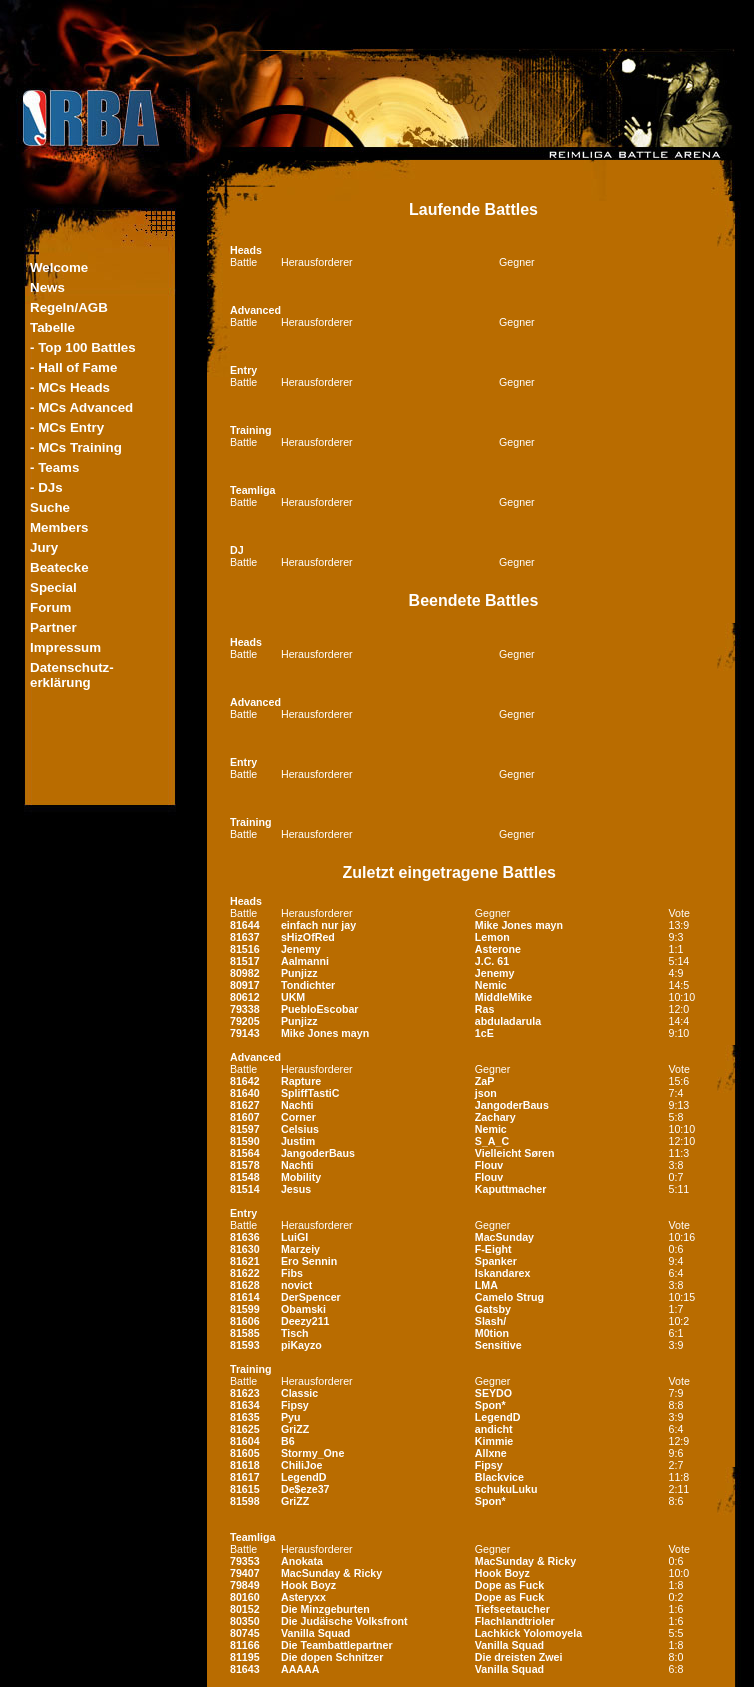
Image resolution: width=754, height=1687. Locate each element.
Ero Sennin (309, 1261)
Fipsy (295, 1405)
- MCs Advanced (81, 407)
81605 (245, 1453)
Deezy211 (305, 1321)
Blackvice (499, 1477)
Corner (298, 1117)
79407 (245, 1573)
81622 (245, 1273)
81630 (245, 1249)
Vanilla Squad (315, 1633)
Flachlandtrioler (515, 1621)
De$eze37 (305, 1489)
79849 (245, 1585)
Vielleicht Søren (515, 1153)
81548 (245, 1177)
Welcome (59, 267)
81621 (245, 1261)
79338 (245, 1009)
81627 (245, 1105)
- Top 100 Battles (83, 347)
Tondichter (308, 985)
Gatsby (493, 1309)
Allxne (491, 1453)
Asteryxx (303, 1597)
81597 (245, 1129)
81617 (245, 1477)
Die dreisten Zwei (519, 1657)
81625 (245, 1429)
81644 (245, 925)
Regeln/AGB (69, 307)
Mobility (301, 1177)
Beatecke (59, 567)
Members (59, 527)
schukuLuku (506, 1489)
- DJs (46, 487)
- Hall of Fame (73, 367)
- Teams (54, 467)
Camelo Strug (509, 1297)
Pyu (291, 1417)
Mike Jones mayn (519, 925)
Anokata (302, 1561)
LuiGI (294, 1237)
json (486, 1093)
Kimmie (494, 1441)
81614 (245, 1297)
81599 (245, 1309)
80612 (245, 997)
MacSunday (504, 1237)
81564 (245, 1153)
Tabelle (52, 327)
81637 (245, 937)
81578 (245, 1165)
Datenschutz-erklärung (72, 675)
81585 (245, 1333)
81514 (245, 1189)
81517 (245, 961)
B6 (288, 1441)
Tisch (295, 1333)
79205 (245, 1021)
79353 (245, 1561)
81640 (245, 1093)
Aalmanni (305, 961)
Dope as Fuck (509, 1585)
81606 (245, 1321)
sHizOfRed (308, 937)
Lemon (492, 937)
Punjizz (299, 973)
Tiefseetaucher (512, 1609)
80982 (245, 973)
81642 (245, 1081)
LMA (486, 1285)
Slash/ (490, 1321)
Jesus (296, 1189)
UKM (293, 997)
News (47, 287)
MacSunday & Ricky (525, 1561)
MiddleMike (503, 997)
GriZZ (295, 1429)
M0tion (492, 1333)
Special (53, 587)
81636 (245, 1237)
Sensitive (498, 1345)
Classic (299, 1393)
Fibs (292, 1273)
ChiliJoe (301, 1465)
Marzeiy (300, 1249)
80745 (245, 1633)
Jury (44, 547)
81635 (245, 1417)
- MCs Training (76, 447)
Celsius (300, 1129)
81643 (245, 1669)
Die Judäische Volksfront (344, 1621)
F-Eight (493, 1249)
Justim (298, 1141)
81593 (245, 1345)
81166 (245, 1645)
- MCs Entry (67, 427)
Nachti (297, 1105)
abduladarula (508, 1021)
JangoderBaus (512, 1105)
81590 (245, 1141)
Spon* (490, 1405)
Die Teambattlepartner (337, 1645)
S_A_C (492, 1141)
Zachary (495, 1117)
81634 (245, 1405)
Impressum (65, 647)
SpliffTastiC (310, 1093)
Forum (50, 607)
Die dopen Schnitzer (332, 1657)
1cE (484, 1033)
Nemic (491, 985)
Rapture (301, 1081)
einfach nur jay (318, 925)
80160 (245, 1597)
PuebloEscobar (320, 1009)
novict (296, 1285)
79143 (245, 1033)
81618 (245, 1465)
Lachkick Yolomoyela (528, 1633)
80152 (245, 1609)
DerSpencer (311, 1297)
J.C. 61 (492, 961)
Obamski (303, 1309)
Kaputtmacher (511, 1189)
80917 (245, 985)
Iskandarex (503, 1273)
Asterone (498, 949)
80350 (245, 1621)
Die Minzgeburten (325, 1609)
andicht (494, 1429)
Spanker (496, 1261)
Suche (50, 507)
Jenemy (301, 949)
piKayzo (301, 1345)
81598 (245, 1501)
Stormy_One (312, 1453)
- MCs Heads (70, 387)
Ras (485, 1009)
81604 (245, 1441)
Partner (53, 627)
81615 (245, 1489)
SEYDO (493, 1393)
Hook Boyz (502, 1573)
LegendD (498, 1417)
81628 (245, 1285)
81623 (245, 1393)
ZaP (485, 1081)
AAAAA (300, 1669)
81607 (245, 1117)
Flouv (489, 1165)
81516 (245, 949)
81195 (245, 1657)
